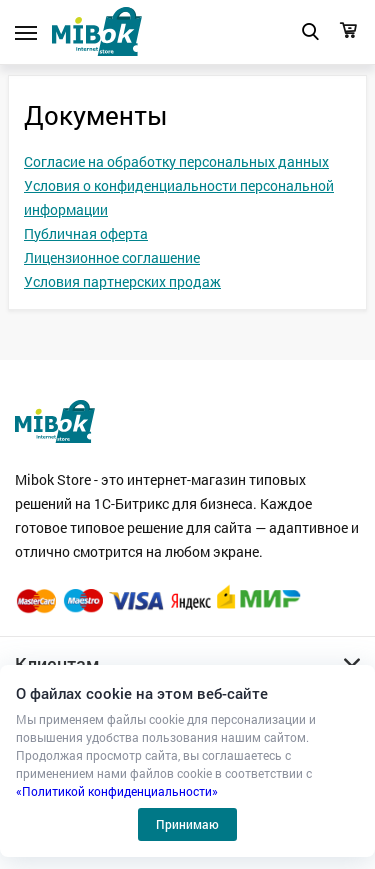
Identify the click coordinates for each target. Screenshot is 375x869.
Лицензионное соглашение (112, 257)
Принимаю (187, 824)
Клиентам (57, 664)
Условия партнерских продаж (122, 281)
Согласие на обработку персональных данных (176, 161)
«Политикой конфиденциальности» (117, 791)
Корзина (348, 30)
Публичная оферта (86, 233)
